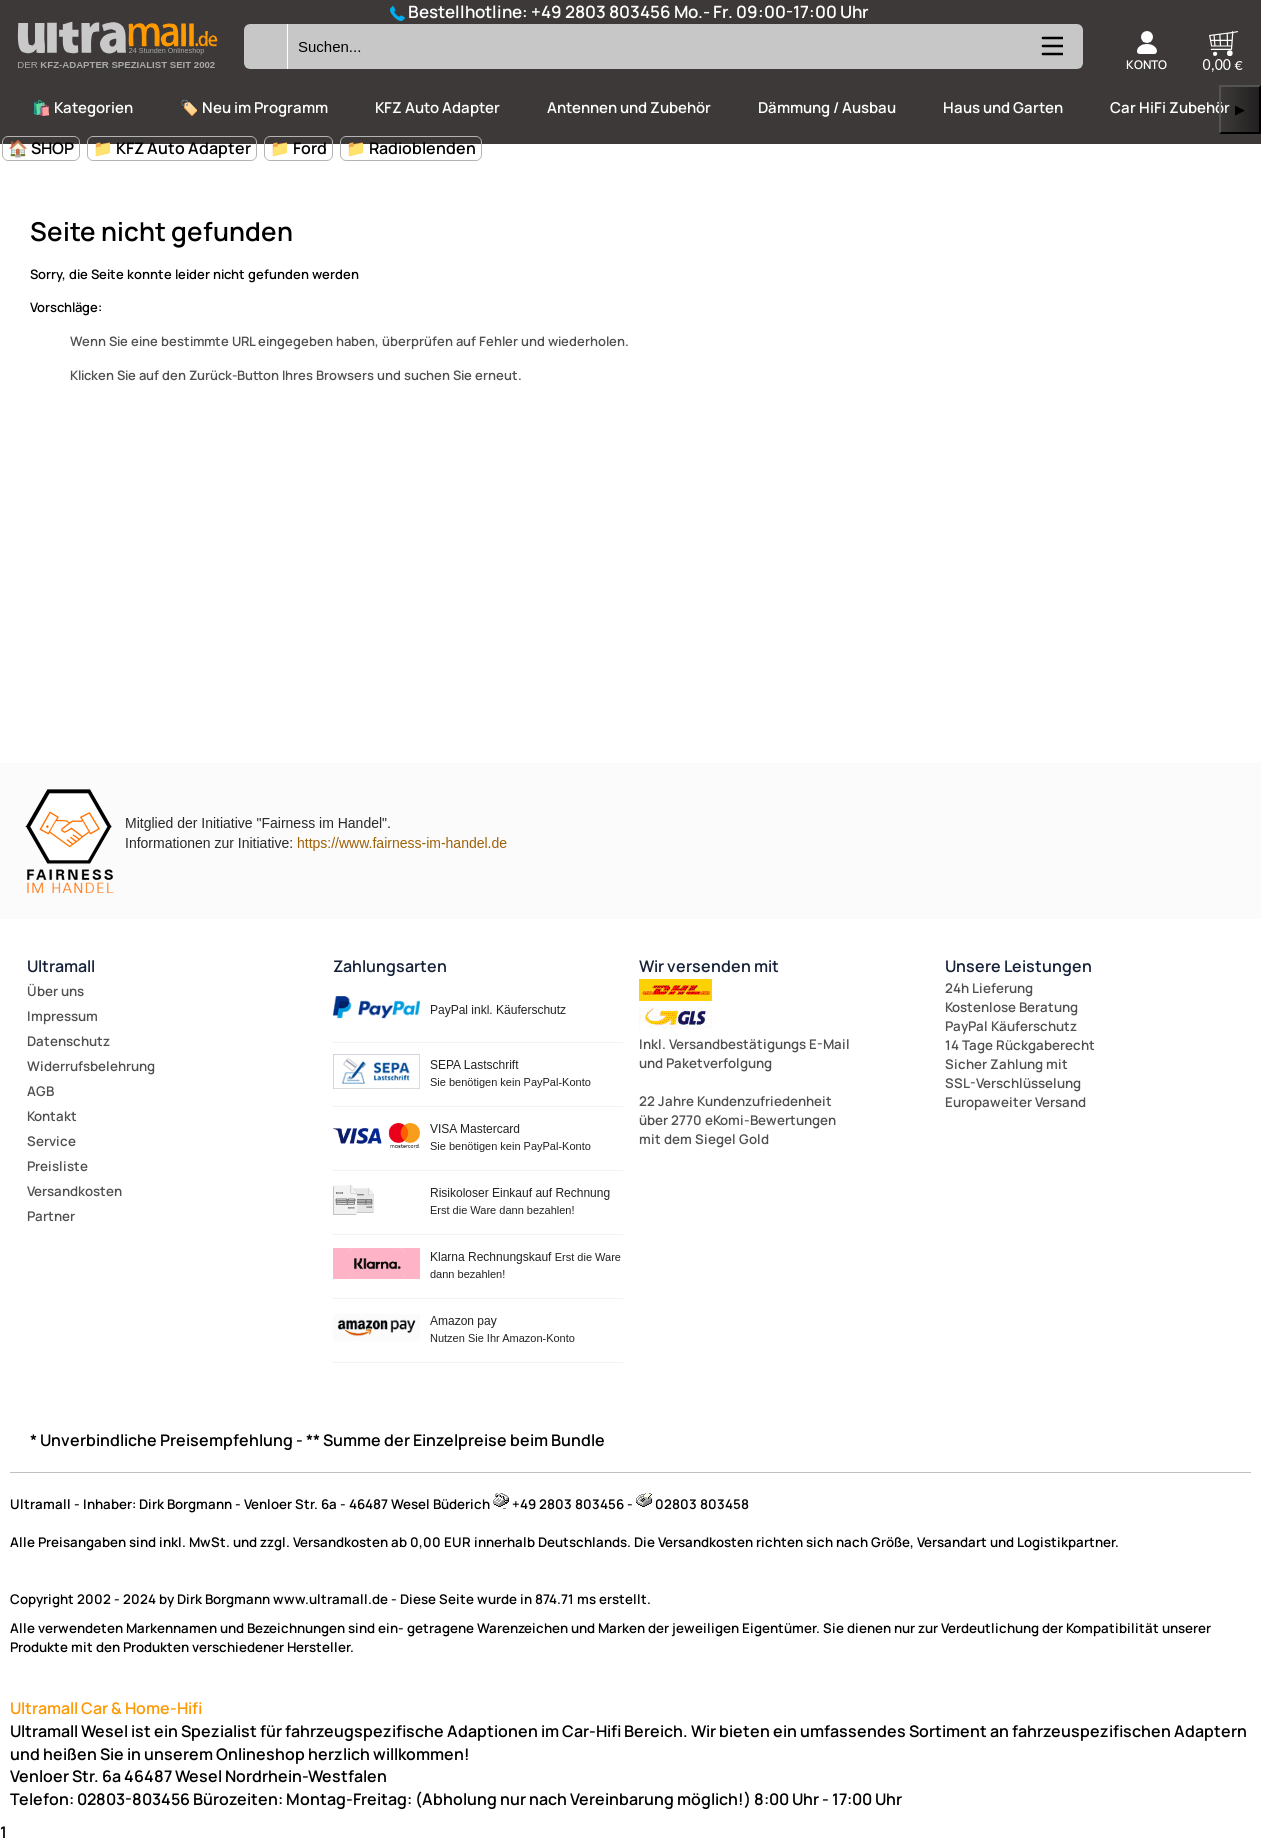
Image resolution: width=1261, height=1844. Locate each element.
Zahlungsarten (390, 966)
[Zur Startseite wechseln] (117, 74)
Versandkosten (74, 1191)
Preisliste (57, 1166)
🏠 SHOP (41, 148)
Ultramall (61, 966)
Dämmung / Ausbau (827, 107)
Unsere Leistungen (1018, 966)
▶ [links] (1240, 109)
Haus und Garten (1003, 107)
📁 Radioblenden (411, 148)
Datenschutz (68, 1041)
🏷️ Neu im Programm (254, 107)
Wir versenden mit (709, 966)
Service (51, 1141)
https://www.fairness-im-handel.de (402, 843)
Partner (51, 1216)
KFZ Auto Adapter (437, 107)
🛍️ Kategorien (82, 107)
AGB (40, 1091)
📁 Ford (298, 148)
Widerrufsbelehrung (91, 1066)
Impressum (62, 1016)
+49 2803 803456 (601, 11)
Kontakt (52, 1116)
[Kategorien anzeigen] (1051, 54)
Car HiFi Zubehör (1170, 107)
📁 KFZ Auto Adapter (172, 148)
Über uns (55, 991)
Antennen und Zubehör (629, 107)
